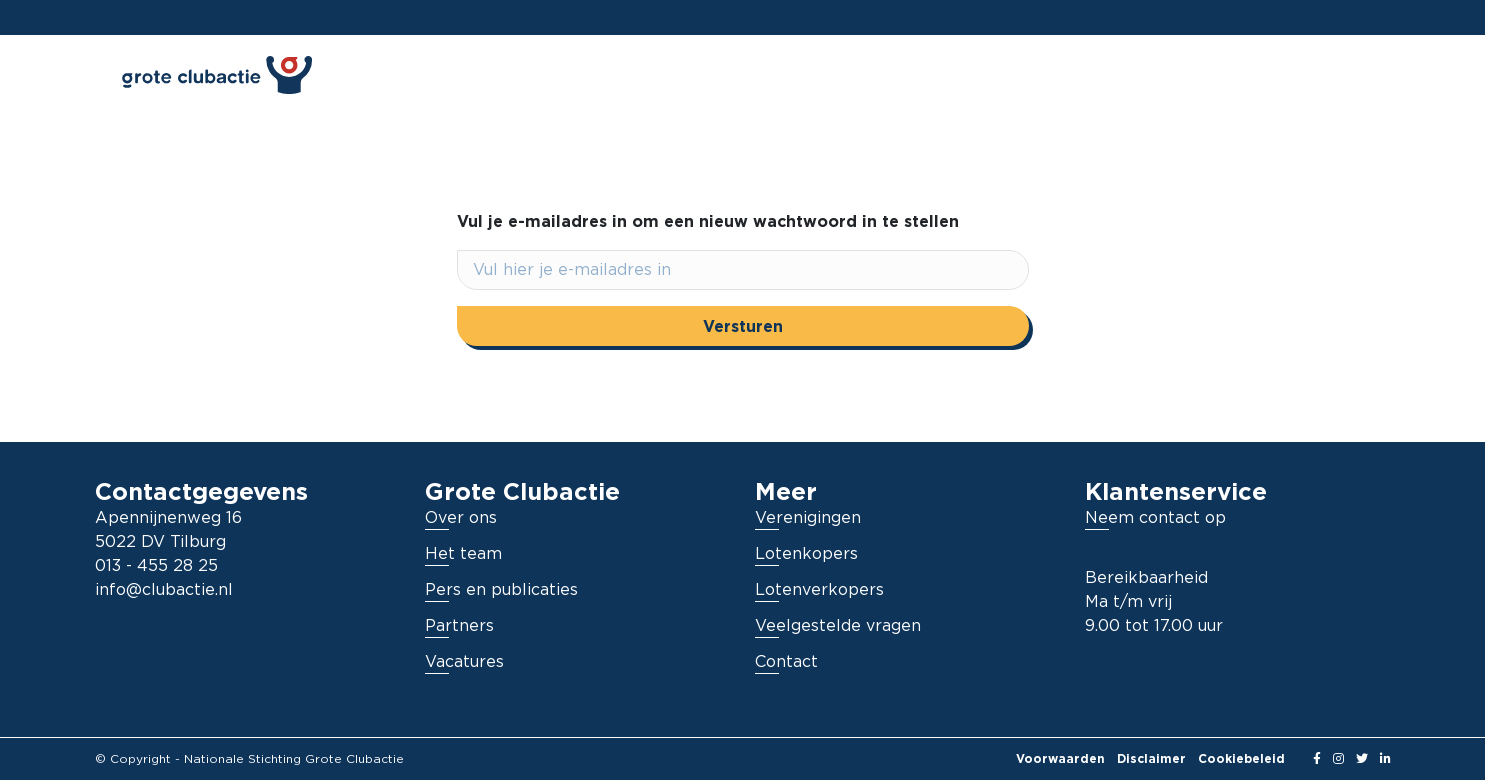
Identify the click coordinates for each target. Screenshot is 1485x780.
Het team (463, 554)
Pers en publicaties (501, 590)
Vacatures (464, 662)
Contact (786, 662)
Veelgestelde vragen (838, 626)
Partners (459, 626)
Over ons (461, 518)
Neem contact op (1155, 518)
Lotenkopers (806, 554)
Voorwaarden (1060, 758)
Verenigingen (808, 518)
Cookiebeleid (1241, 758)
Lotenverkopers (819, 590)
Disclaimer (1151, 758)
